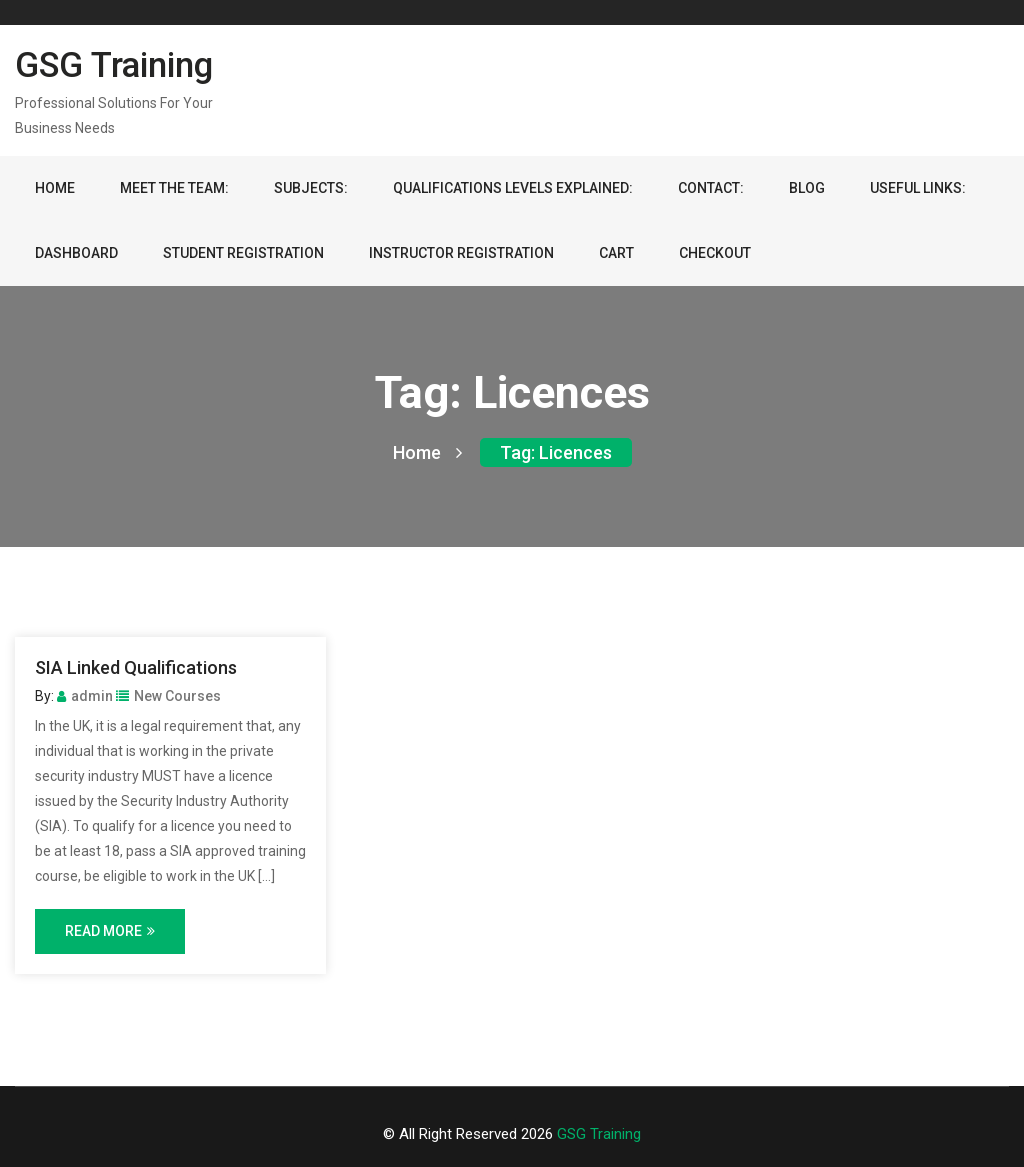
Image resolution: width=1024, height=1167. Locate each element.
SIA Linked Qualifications (136, 667)
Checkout (715, 253)
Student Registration (243, 253)
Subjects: (311, 188)
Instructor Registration (461, 253)
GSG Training (114, 65)
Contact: (711, 188)
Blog (807, 188)
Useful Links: (918, 188)
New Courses (168, 696)
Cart (616, 253)
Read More (110, 931)
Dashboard (76, 253)
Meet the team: (174, 188)
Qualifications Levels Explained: (513, 188)
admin (85, 696)
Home (55, 188)
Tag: (556, 452)
